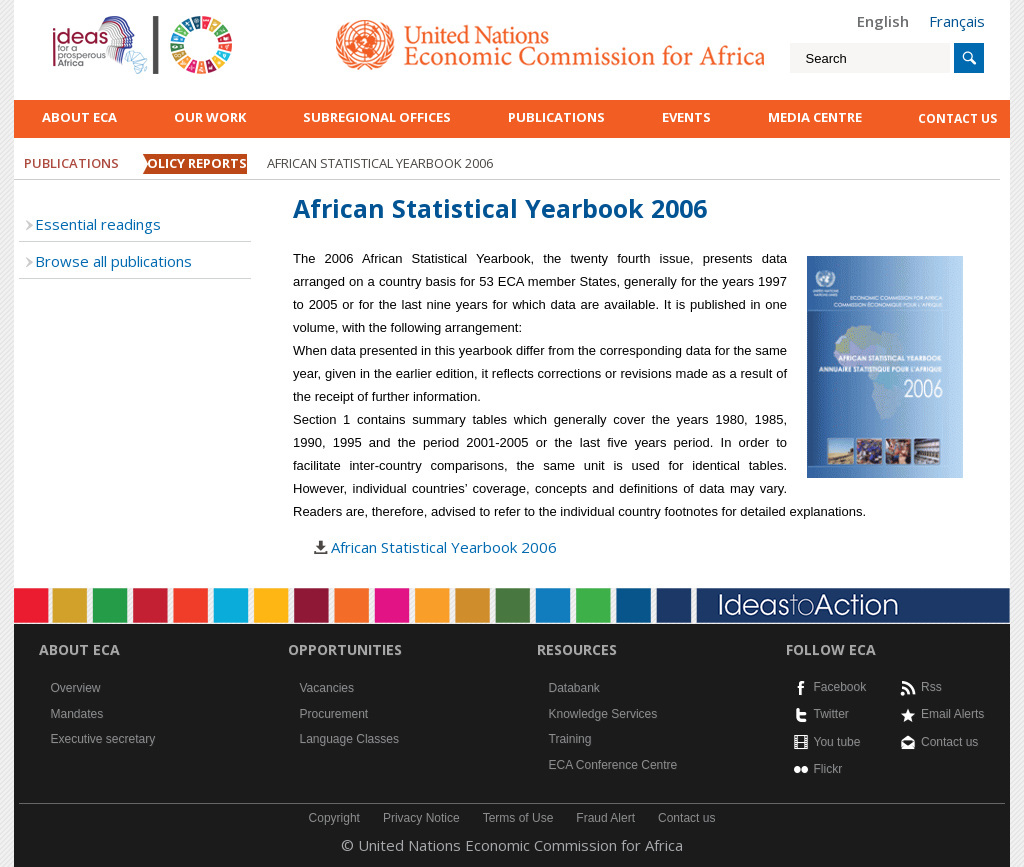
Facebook (840, 687)
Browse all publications (113, 261)
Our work (210, 117)
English (883, 21)
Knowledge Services (603, 714)
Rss (931, 687)
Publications (556, 117)
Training (570, 739)
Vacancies (327, 688)
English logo (80, 20)
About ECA (79, 117)
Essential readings (98, 224)
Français (957, 21)
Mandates (77, 714)
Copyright (334, 818)
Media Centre (815, 117)
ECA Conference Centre (613, 765)
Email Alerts (952, 714)
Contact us (949, 742)
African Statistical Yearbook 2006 (444, 547)
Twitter (831, 714)
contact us (957, 118)
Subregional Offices (377, 117)
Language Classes (349, 739)
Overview (76, 688)
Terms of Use (518, 818)
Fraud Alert (605, 818)
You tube (837, 742)
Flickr (828, 769)
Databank (574, 688)
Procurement (334, 714)
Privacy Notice (421, 818)
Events (686, 117)
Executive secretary (103, 739)
